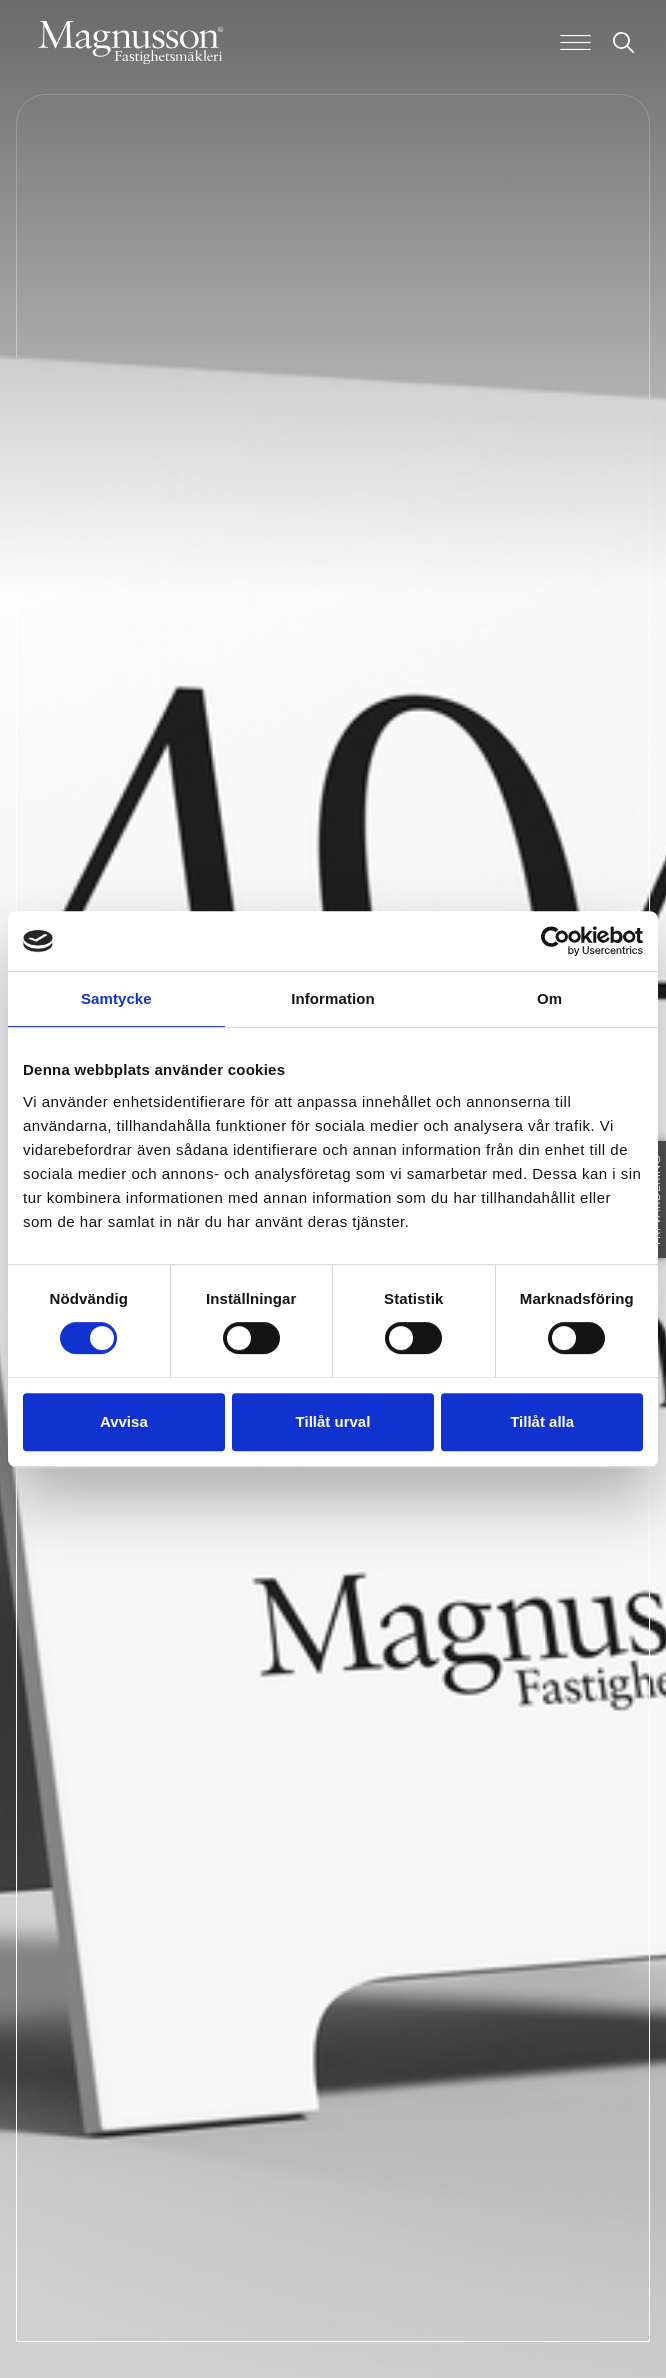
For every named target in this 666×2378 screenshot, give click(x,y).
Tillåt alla (542, 1421)
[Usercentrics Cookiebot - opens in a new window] (555, 941)
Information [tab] (333, 998)
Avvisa (124, 1421)
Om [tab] (549, 998)
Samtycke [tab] (116, 998)
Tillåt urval (333, 1421)
